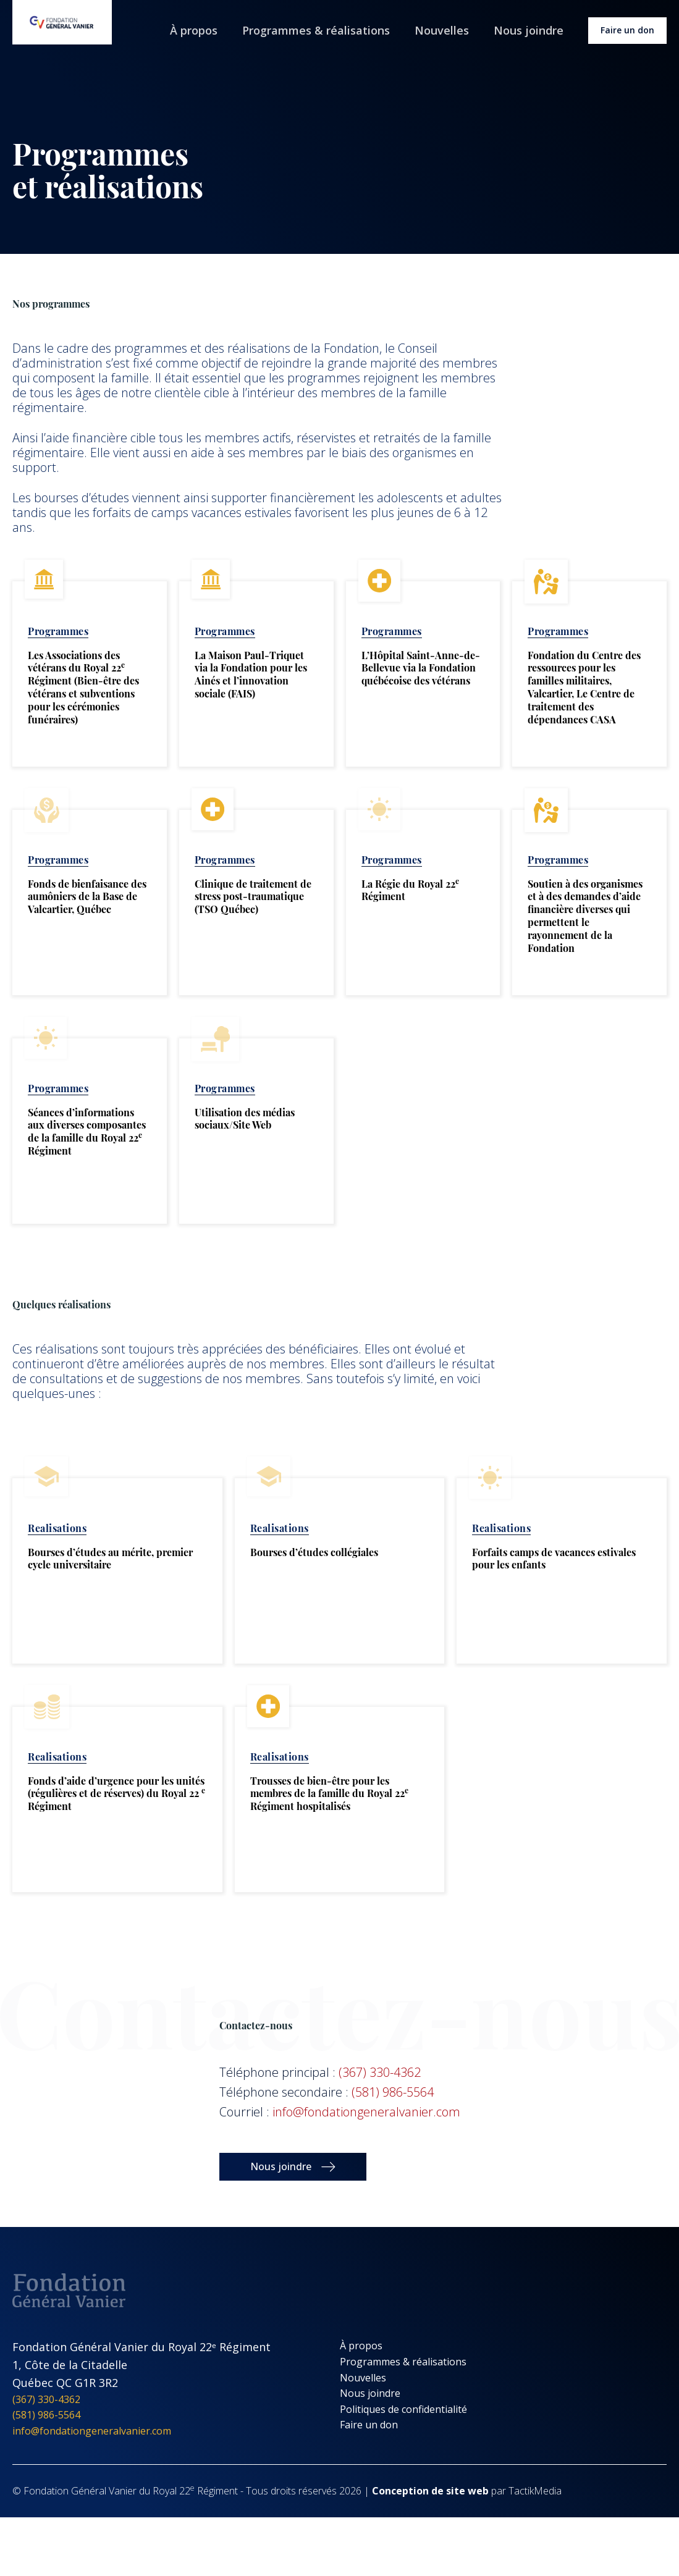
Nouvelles (442, 30)
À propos (193, 30)
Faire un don (627, 30)
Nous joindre (528, 30)
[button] (292, 2167)
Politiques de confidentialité (403, 2409)
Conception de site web (430, 2491)
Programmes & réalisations (316, 30)
